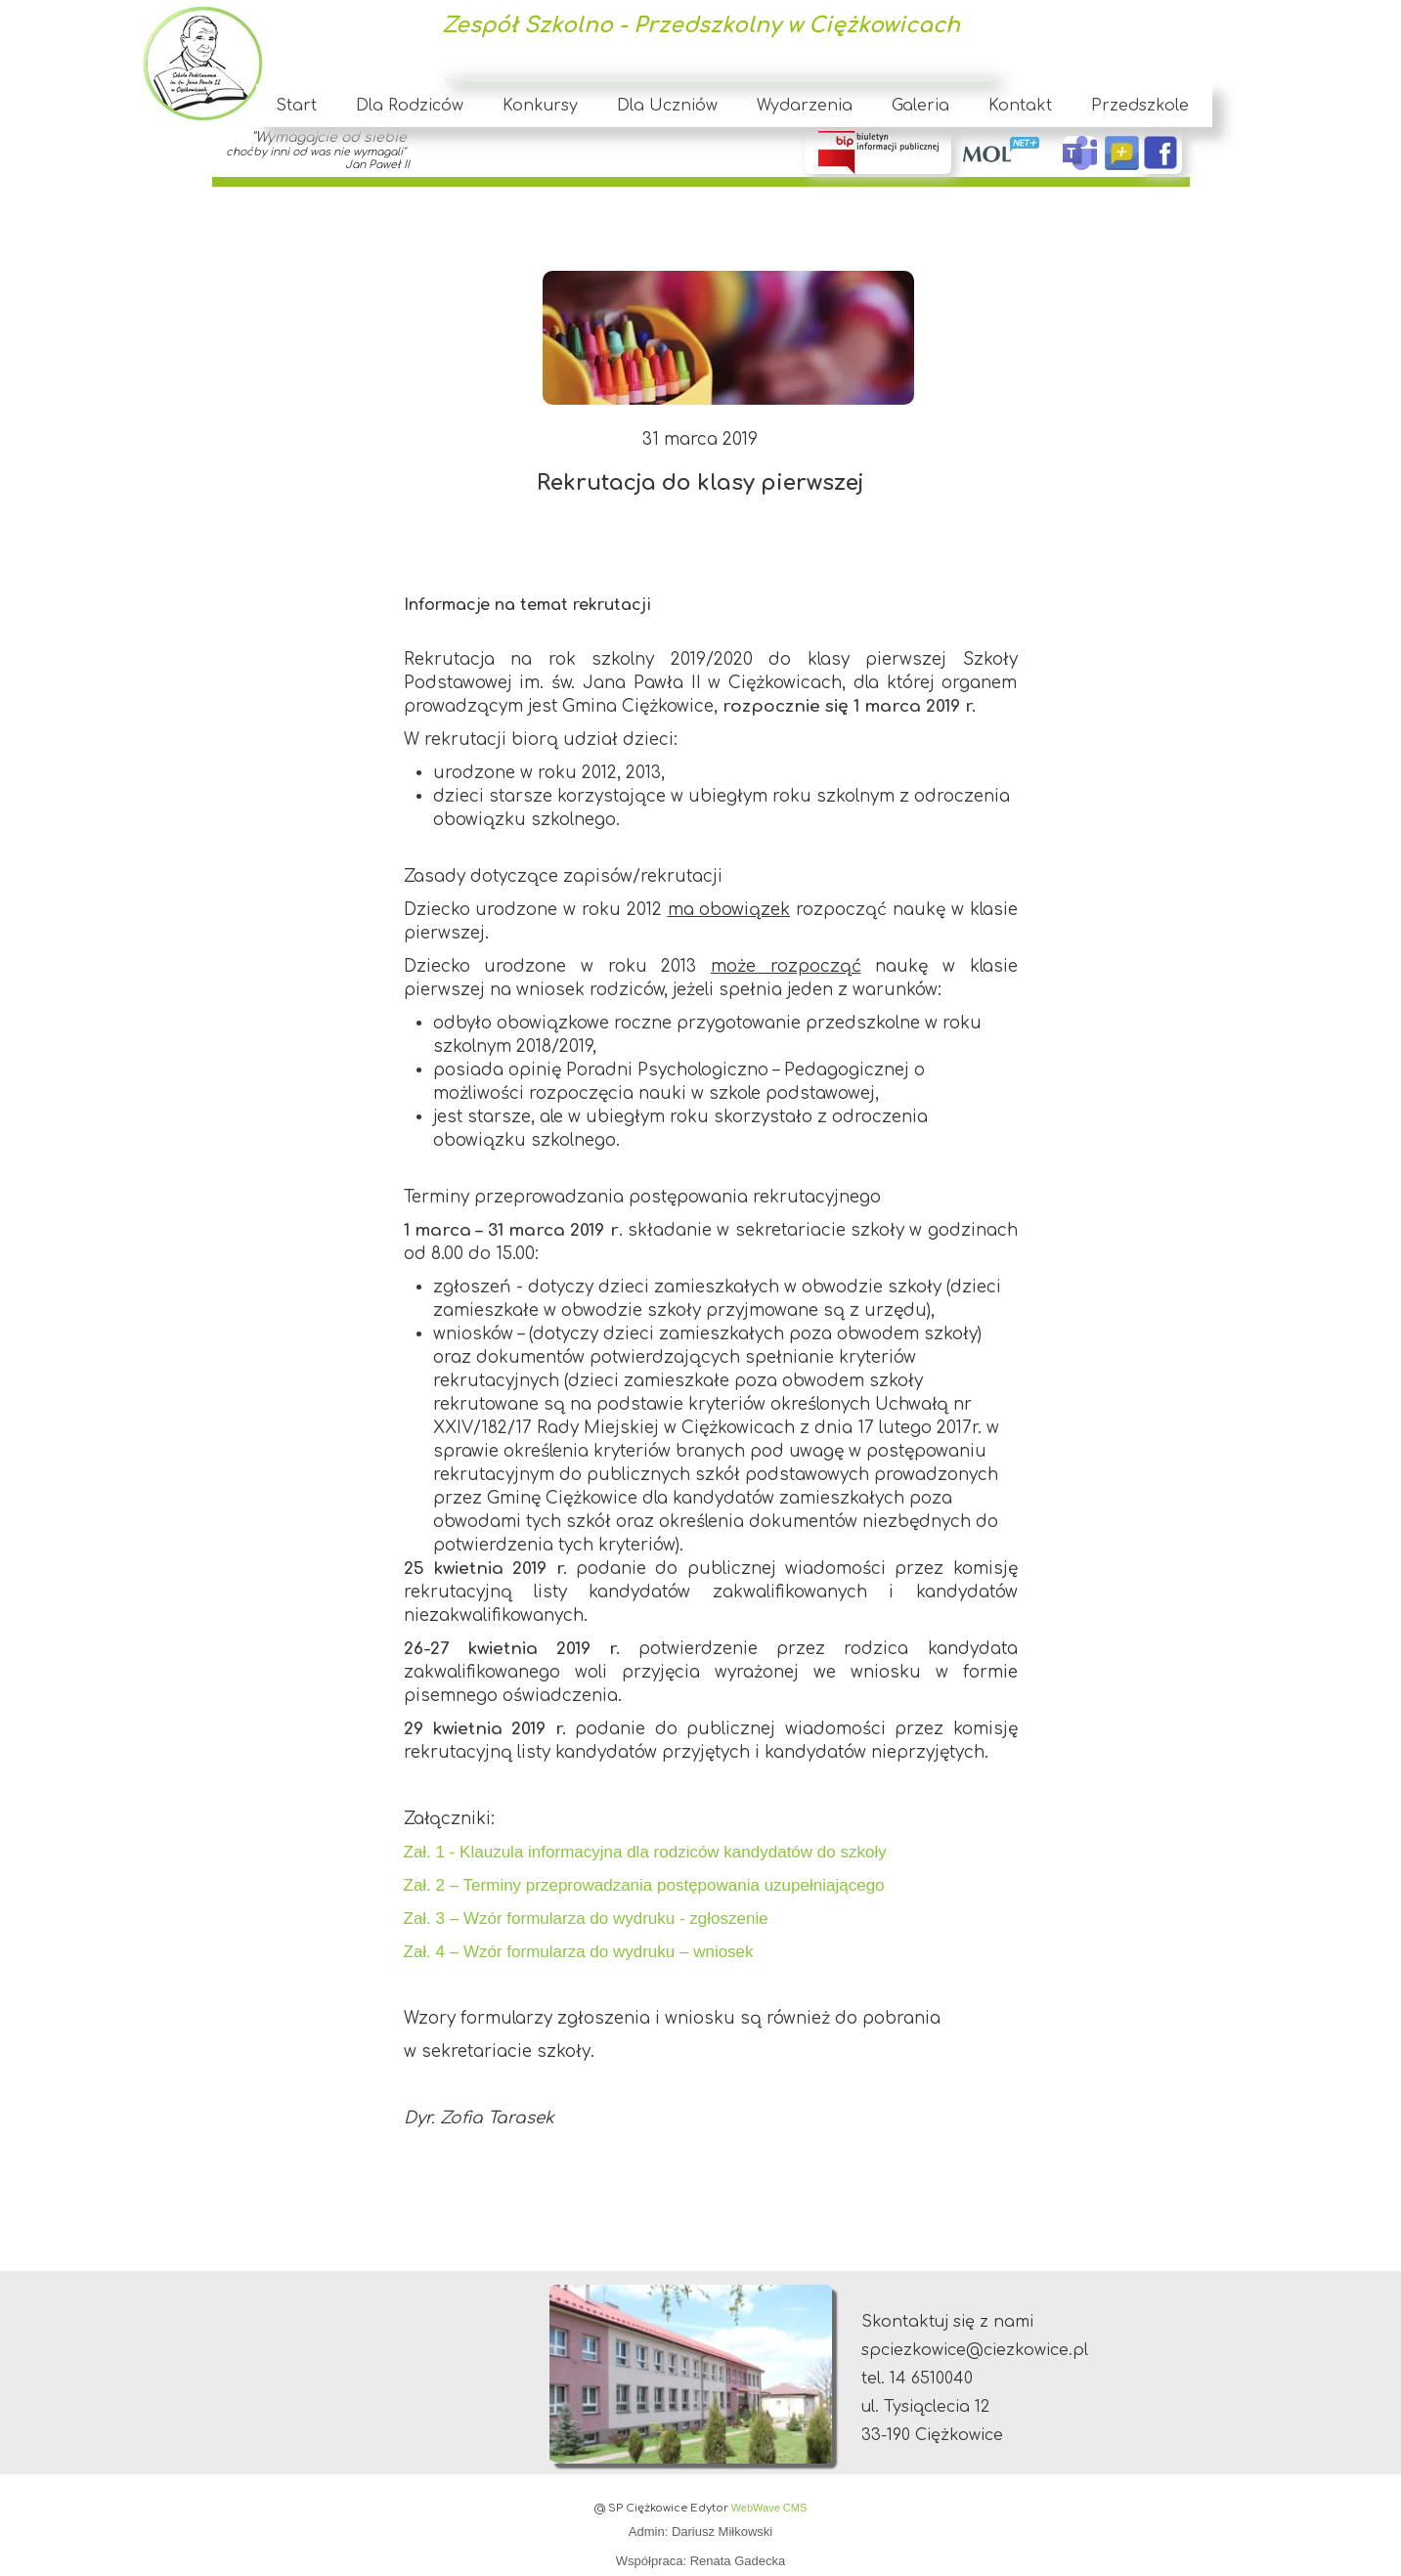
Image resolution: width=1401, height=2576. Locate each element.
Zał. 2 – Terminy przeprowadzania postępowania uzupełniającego (644, 1885)
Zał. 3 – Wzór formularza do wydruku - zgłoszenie (586, 1918)
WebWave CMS (769, 2507)
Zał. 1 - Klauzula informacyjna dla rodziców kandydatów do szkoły (645, 1852)
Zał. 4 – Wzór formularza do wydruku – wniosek (579, 1952)
